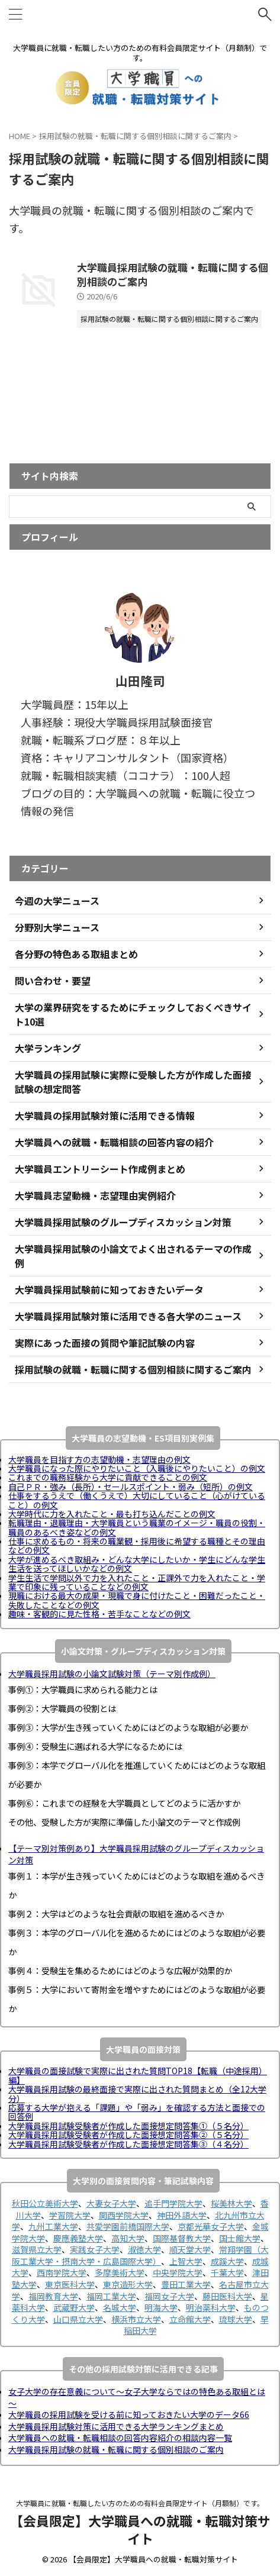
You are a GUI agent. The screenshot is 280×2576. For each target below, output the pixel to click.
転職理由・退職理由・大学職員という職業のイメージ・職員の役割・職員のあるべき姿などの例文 (136, 1527)
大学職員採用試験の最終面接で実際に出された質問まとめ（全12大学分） (137, 2093)
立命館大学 (190, 2319)
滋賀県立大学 (37, 2249)
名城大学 (119, 2307)
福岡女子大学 (169, 2296)
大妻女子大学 (111, 2203)
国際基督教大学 (182, 2238)
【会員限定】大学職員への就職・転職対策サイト (140, 2529)
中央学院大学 (177, 2272)
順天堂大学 (190, 2249)
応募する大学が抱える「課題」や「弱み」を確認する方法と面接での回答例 (136, 2111)
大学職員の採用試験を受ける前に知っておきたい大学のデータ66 (128, 2414)
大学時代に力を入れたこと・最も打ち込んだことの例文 (111, 1514)
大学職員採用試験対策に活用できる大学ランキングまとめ (116, 2426)
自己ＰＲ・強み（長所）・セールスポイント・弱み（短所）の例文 (130, 1486)
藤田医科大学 (227, 2296)
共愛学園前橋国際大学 (127, 2226)
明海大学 (161, 2307)
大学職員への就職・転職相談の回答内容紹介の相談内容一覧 (120, 2437)
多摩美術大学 (119, 2272)
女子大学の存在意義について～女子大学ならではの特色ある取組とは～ (136, 2397)
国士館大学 (239, 2238)
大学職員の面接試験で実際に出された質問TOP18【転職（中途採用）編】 (137, 2075)
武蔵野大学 (74, 2307)
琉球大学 (235, 2319)
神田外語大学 (182, 2215)
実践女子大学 (95, 2249)
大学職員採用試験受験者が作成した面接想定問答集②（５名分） (128, 2134)
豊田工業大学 (186, 2284)
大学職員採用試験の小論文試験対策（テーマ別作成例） (111, 1673)
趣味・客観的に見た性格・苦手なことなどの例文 (99, 1614)
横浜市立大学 (136, 2319)
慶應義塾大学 (78, 2238)
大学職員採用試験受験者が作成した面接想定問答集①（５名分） (128, 2126)
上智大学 (185, 2261)
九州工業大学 (53, 2226)
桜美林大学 (231, 2203)
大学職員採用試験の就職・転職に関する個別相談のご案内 (172, 274)
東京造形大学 (128, 2284)
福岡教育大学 (53, 2296)
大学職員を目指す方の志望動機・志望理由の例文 (99, 1459)
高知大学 (127, 2238)
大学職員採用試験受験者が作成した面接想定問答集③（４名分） (128, 2144)
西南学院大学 (61, 2272)
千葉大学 (227, 2272)
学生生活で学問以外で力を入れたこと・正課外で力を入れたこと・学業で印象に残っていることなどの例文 (136, 1582)
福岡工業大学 (111, 2296)
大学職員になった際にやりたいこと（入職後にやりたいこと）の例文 (136, 1468)
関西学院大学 (124, 2215)
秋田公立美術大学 (45, 2203)
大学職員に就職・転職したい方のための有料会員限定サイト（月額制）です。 (140, 2503)
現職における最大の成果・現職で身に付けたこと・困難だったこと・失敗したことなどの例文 (136, 1600)
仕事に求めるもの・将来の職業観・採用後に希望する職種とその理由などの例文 (136, 1545)
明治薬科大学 (211, 2307)
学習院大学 (70, 2215)
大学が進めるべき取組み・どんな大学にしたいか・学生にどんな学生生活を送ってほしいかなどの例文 (136, 1563)
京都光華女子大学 (211, 2226)
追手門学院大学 (173, 2203)
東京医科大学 (70, 2284)
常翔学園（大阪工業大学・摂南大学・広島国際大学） (140, 2255)
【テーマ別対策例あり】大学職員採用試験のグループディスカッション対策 (136, 1854)
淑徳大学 (144, 2249)
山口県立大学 (78, 2319)
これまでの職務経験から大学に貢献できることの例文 (107, 1477)
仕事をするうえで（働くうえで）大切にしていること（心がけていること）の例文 (136, 1499)
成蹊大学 (227, 2261)
